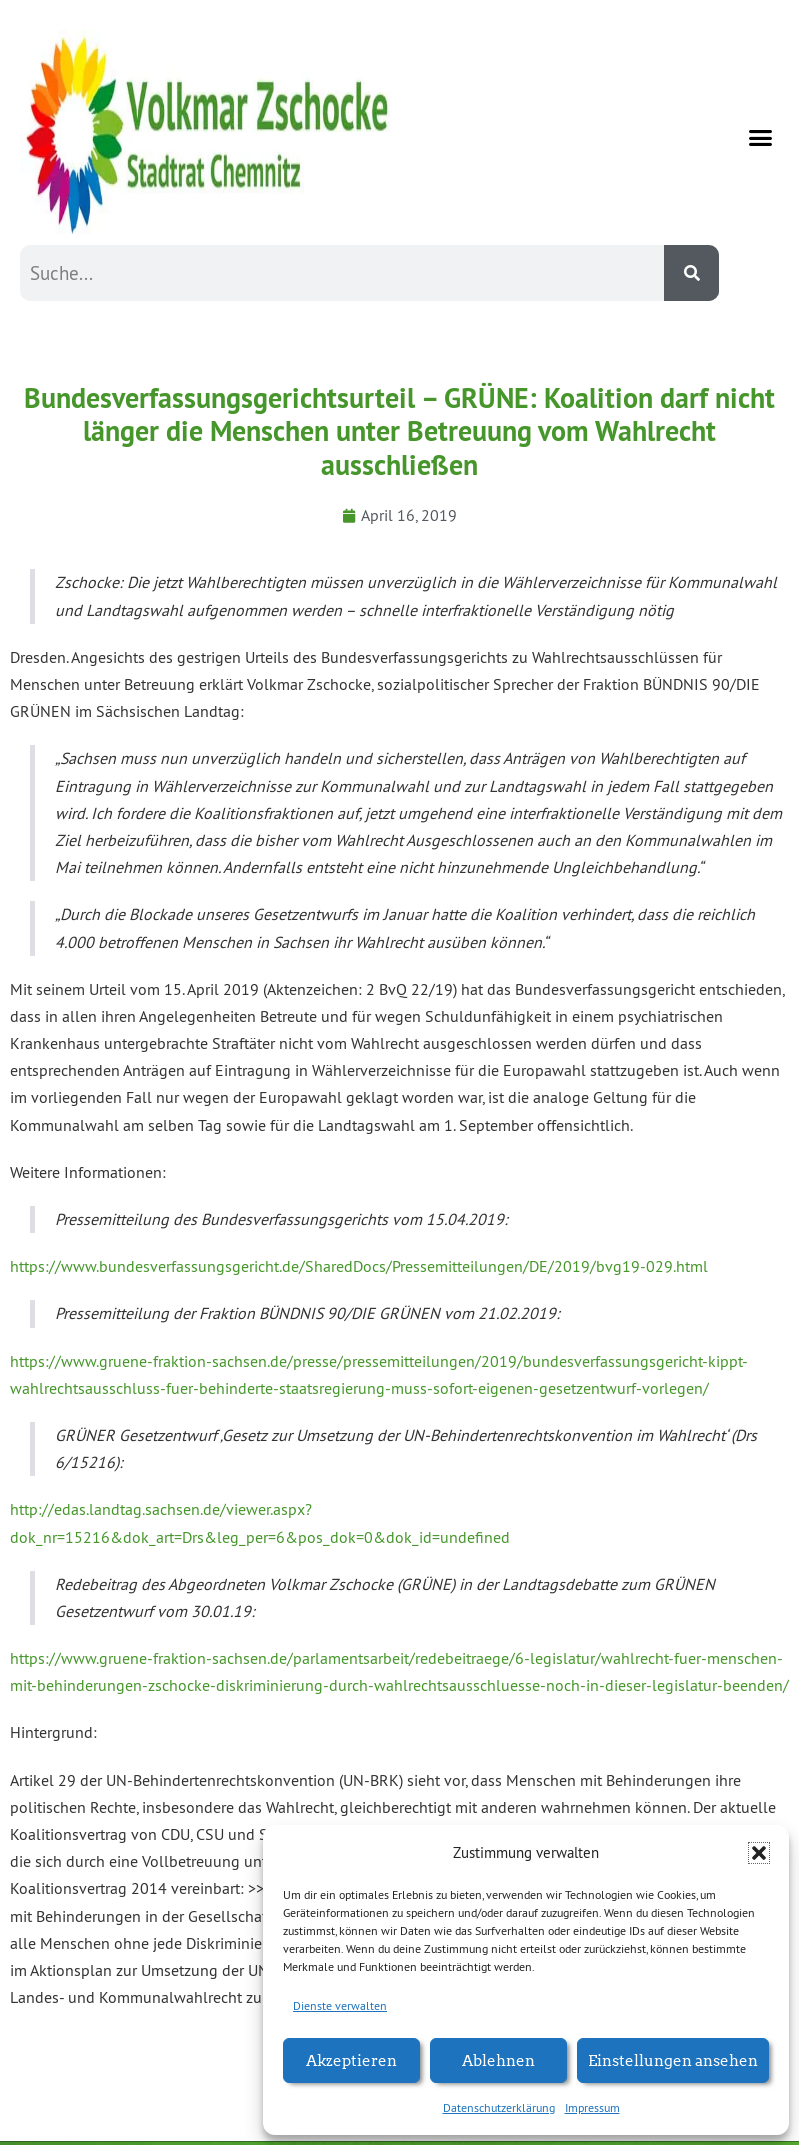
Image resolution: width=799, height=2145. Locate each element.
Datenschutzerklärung (499, 2107)
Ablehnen (498, 2059)
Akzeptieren (351, 2059)
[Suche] (691, 273)
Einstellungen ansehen (673, 2059)
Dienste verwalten (340, 2005)
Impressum (592, 2107)
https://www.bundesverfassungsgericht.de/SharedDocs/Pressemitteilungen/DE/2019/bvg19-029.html (359, 1266)
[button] (759, 1853)
